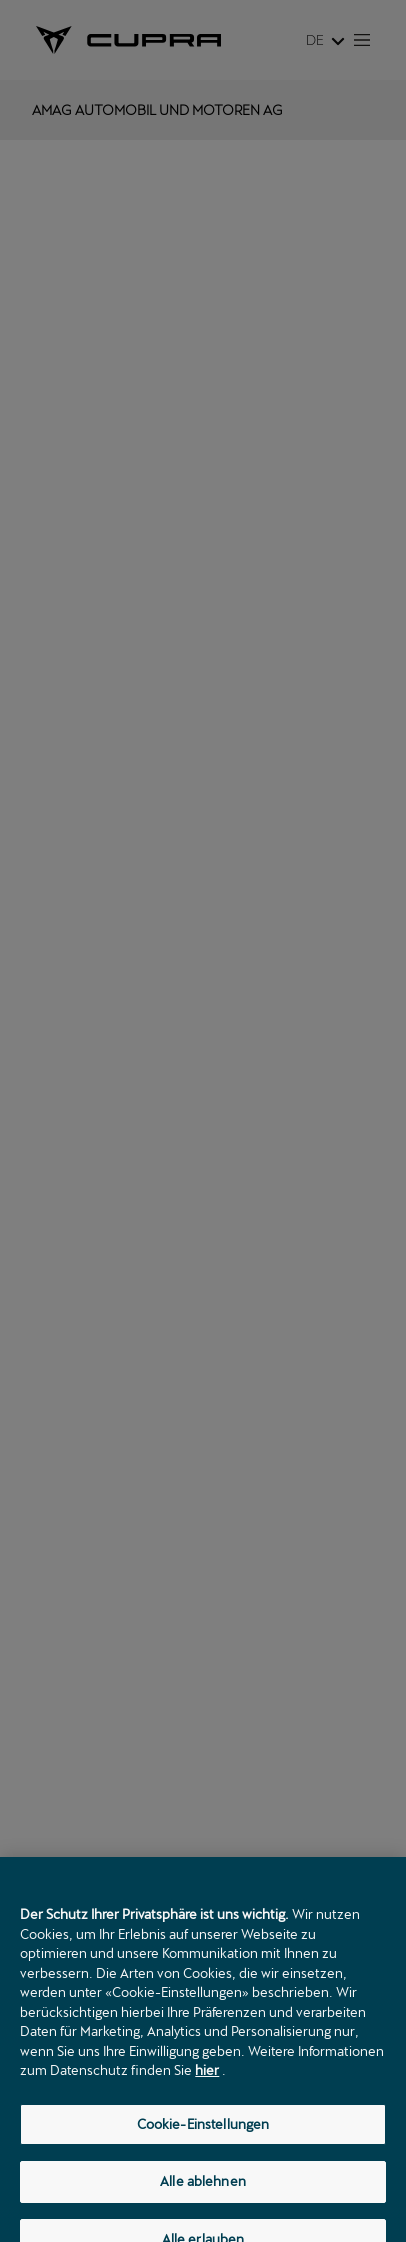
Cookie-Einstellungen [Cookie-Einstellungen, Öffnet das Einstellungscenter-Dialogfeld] (203, 2132)
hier (207, 2078)
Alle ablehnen (203, 2189)
